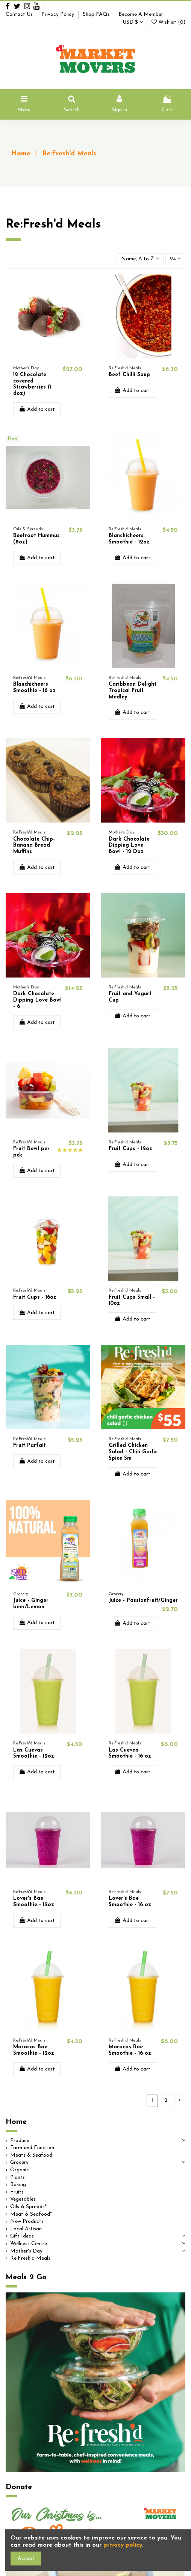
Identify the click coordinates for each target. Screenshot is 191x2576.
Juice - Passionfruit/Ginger (143, 1600)
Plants (17, 2177)
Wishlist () (168, 22)
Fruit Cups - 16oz (34, 1297)
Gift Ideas (22, 2236)
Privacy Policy (58, 14)
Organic (19, 2170)
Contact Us (20, 14)
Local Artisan (26, 2229)
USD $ (133, 22)
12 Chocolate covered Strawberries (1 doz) (32, 384)
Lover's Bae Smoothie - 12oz (33, 1902)
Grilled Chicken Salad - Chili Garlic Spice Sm (133, 1452)
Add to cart (37, 409)
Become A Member (140, 14)
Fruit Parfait (29, 1445)
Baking (18, 2184)
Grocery (19, 2162)
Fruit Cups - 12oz (130, 1149)
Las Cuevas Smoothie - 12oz (33, 1753)
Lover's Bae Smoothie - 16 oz (130, 1902)
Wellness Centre (28, 2244)
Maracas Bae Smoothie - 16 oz (130, 2050)
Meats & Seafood (31, 2155)
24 (175, 259)
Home (16, 2122)
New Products (27, 2221)
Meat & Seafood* (31, 2214)
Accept (26, 2558)
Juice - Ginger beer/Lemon (31, 1604)
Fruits (17, 2192)
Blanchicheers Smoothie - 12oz (129, 539)
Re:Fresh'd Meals (30, 2258)
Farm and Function (32, 2148)
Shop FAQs (97, 14)
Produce (19, 2140)
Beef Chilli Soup (129, 375)
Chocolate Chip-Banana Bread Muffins (34, 845)
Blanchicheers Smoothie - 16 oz (34, 688)
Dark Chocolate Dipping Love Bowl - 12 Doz (129, 845)
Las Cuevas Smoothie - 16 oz (130, 1753)
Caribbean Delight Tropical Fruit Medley (132, 691)
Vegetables (23, 2199)
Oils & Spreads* (28, 2207)
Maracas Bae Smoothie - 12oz (33, 2050)
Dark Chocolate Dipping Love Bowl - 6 (37, 1000)
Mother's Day (26, 2251)
